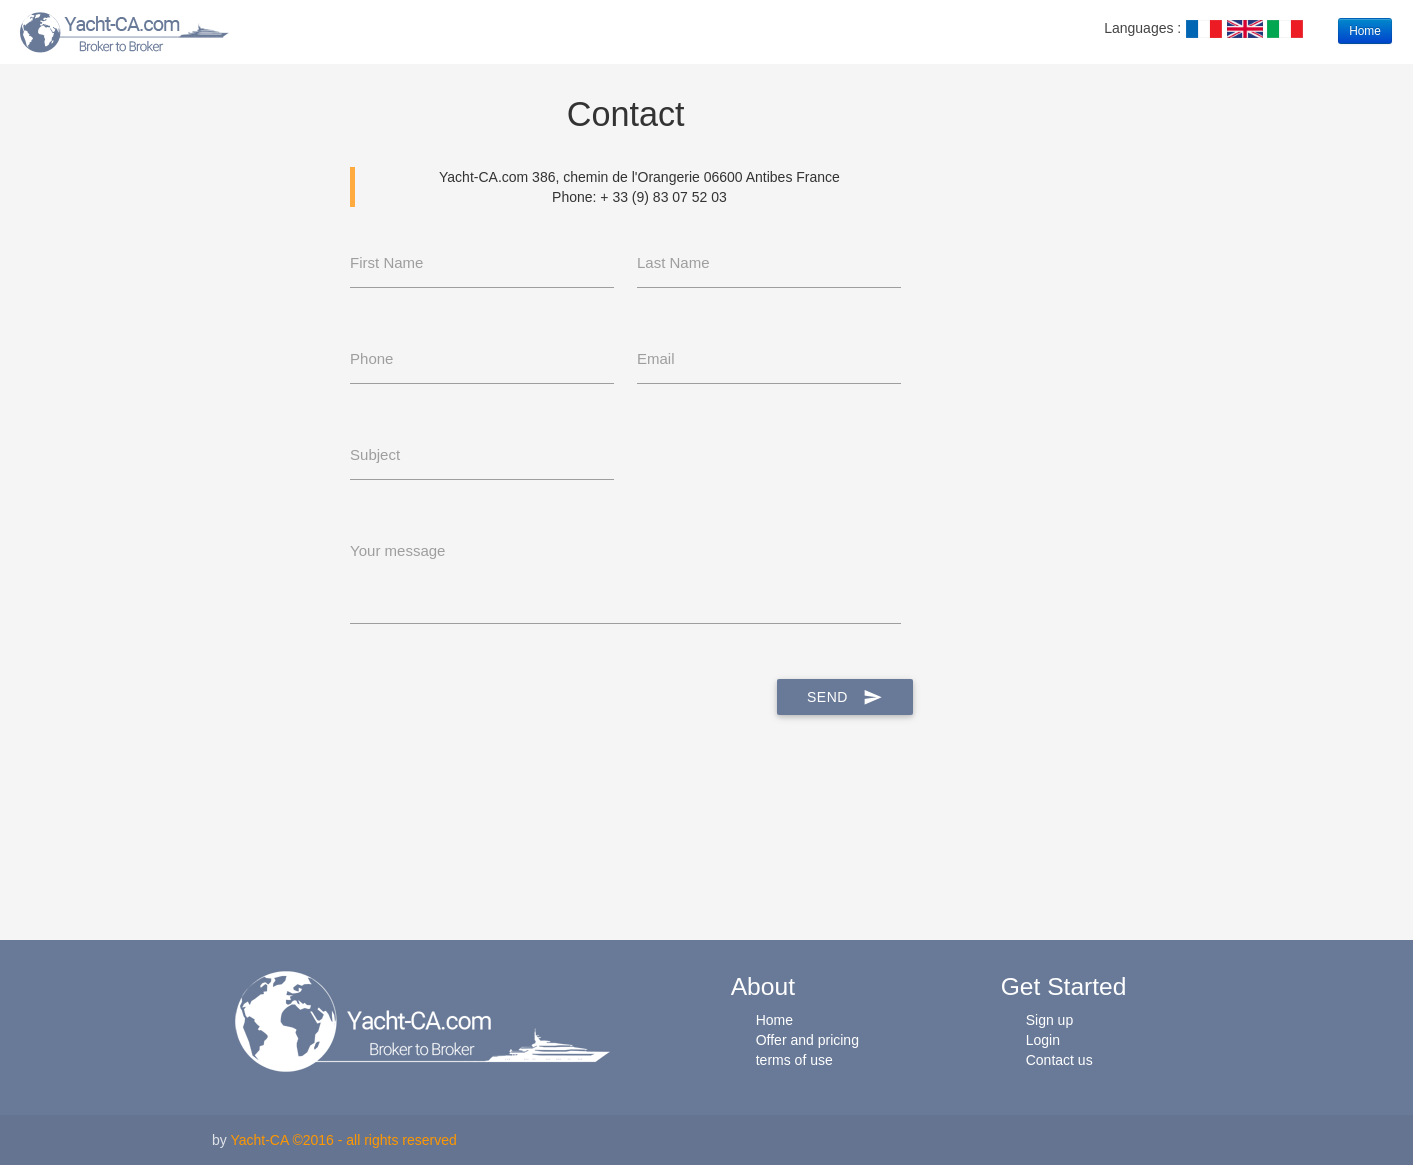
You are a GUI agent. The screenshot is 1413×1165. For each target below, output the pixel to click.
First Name (386, 262)
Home (1365, 31)
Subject (375, 454)
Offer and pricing (807, 1040)
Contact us (1059, 1060)
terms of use (794, 1060)
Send (845, 697)
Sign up (1049, 1020)
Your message (397, 550)
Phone (371, 358)
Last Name (673, 262)
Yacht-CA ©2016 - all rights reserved (343, 1140)
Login (1043, 1040)
